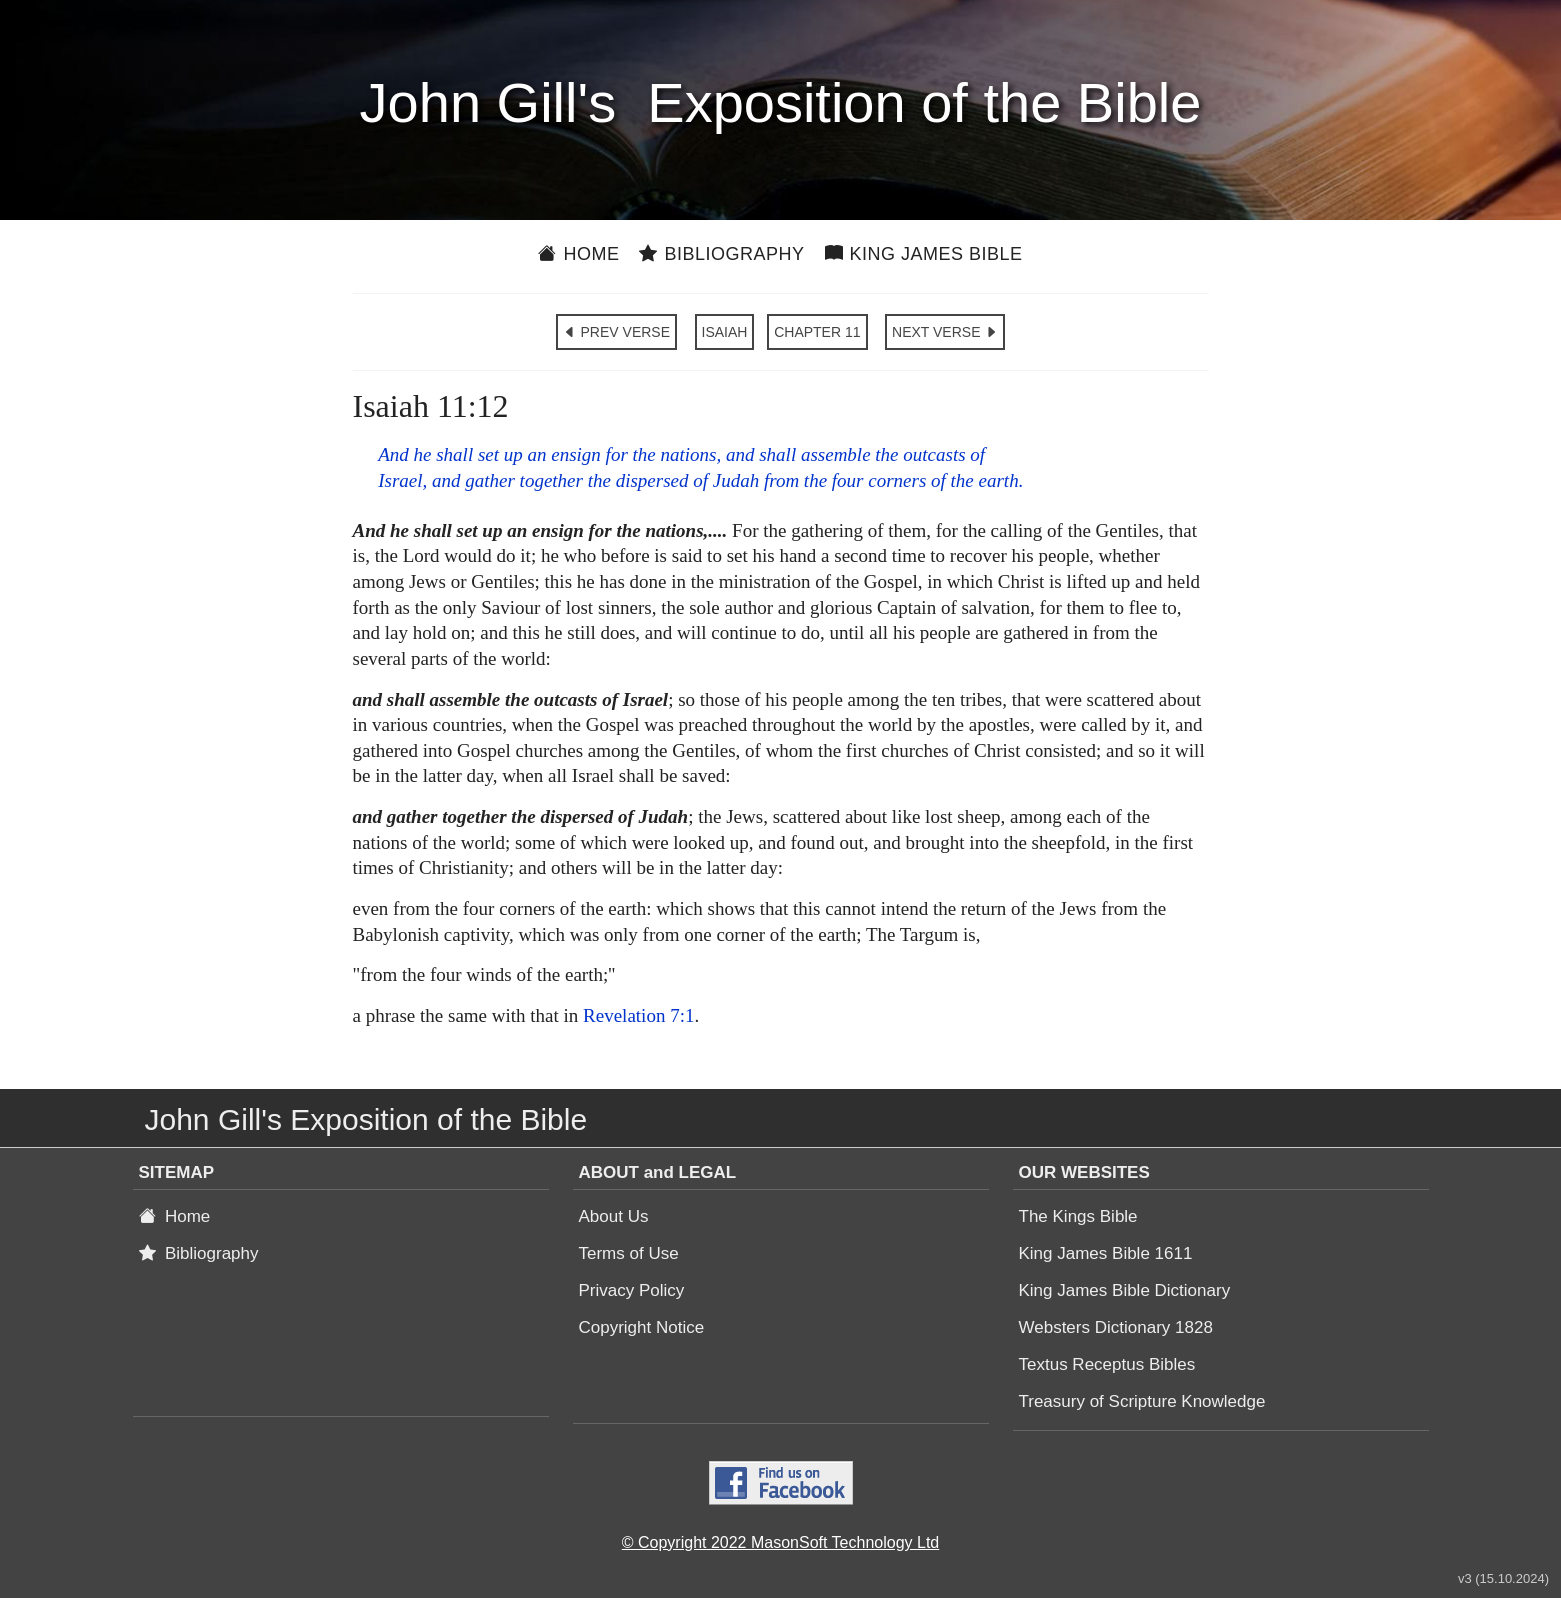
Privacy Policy (632, 1290)
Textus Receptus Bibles (1107, 1364)
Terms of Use (629, 1253)
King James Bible (924, 254)
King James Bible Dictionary (1125, 1290)
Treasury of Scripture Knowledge (1142, 1401)
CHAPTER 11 (817, 332)
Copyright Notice (642, 1327)
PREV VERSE (616, 332)
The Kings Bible (1078, 1216)
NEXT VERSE (945, 332)
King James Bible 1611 (1106, 1253)
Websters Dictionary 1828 (1116, 1327)
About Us (614, 1216)
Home (578, 254)
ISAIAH (725, 332)
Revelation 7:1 (638, 1015)
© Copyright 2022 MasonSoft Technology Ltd (780, 1542)
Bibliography (721, 254)
